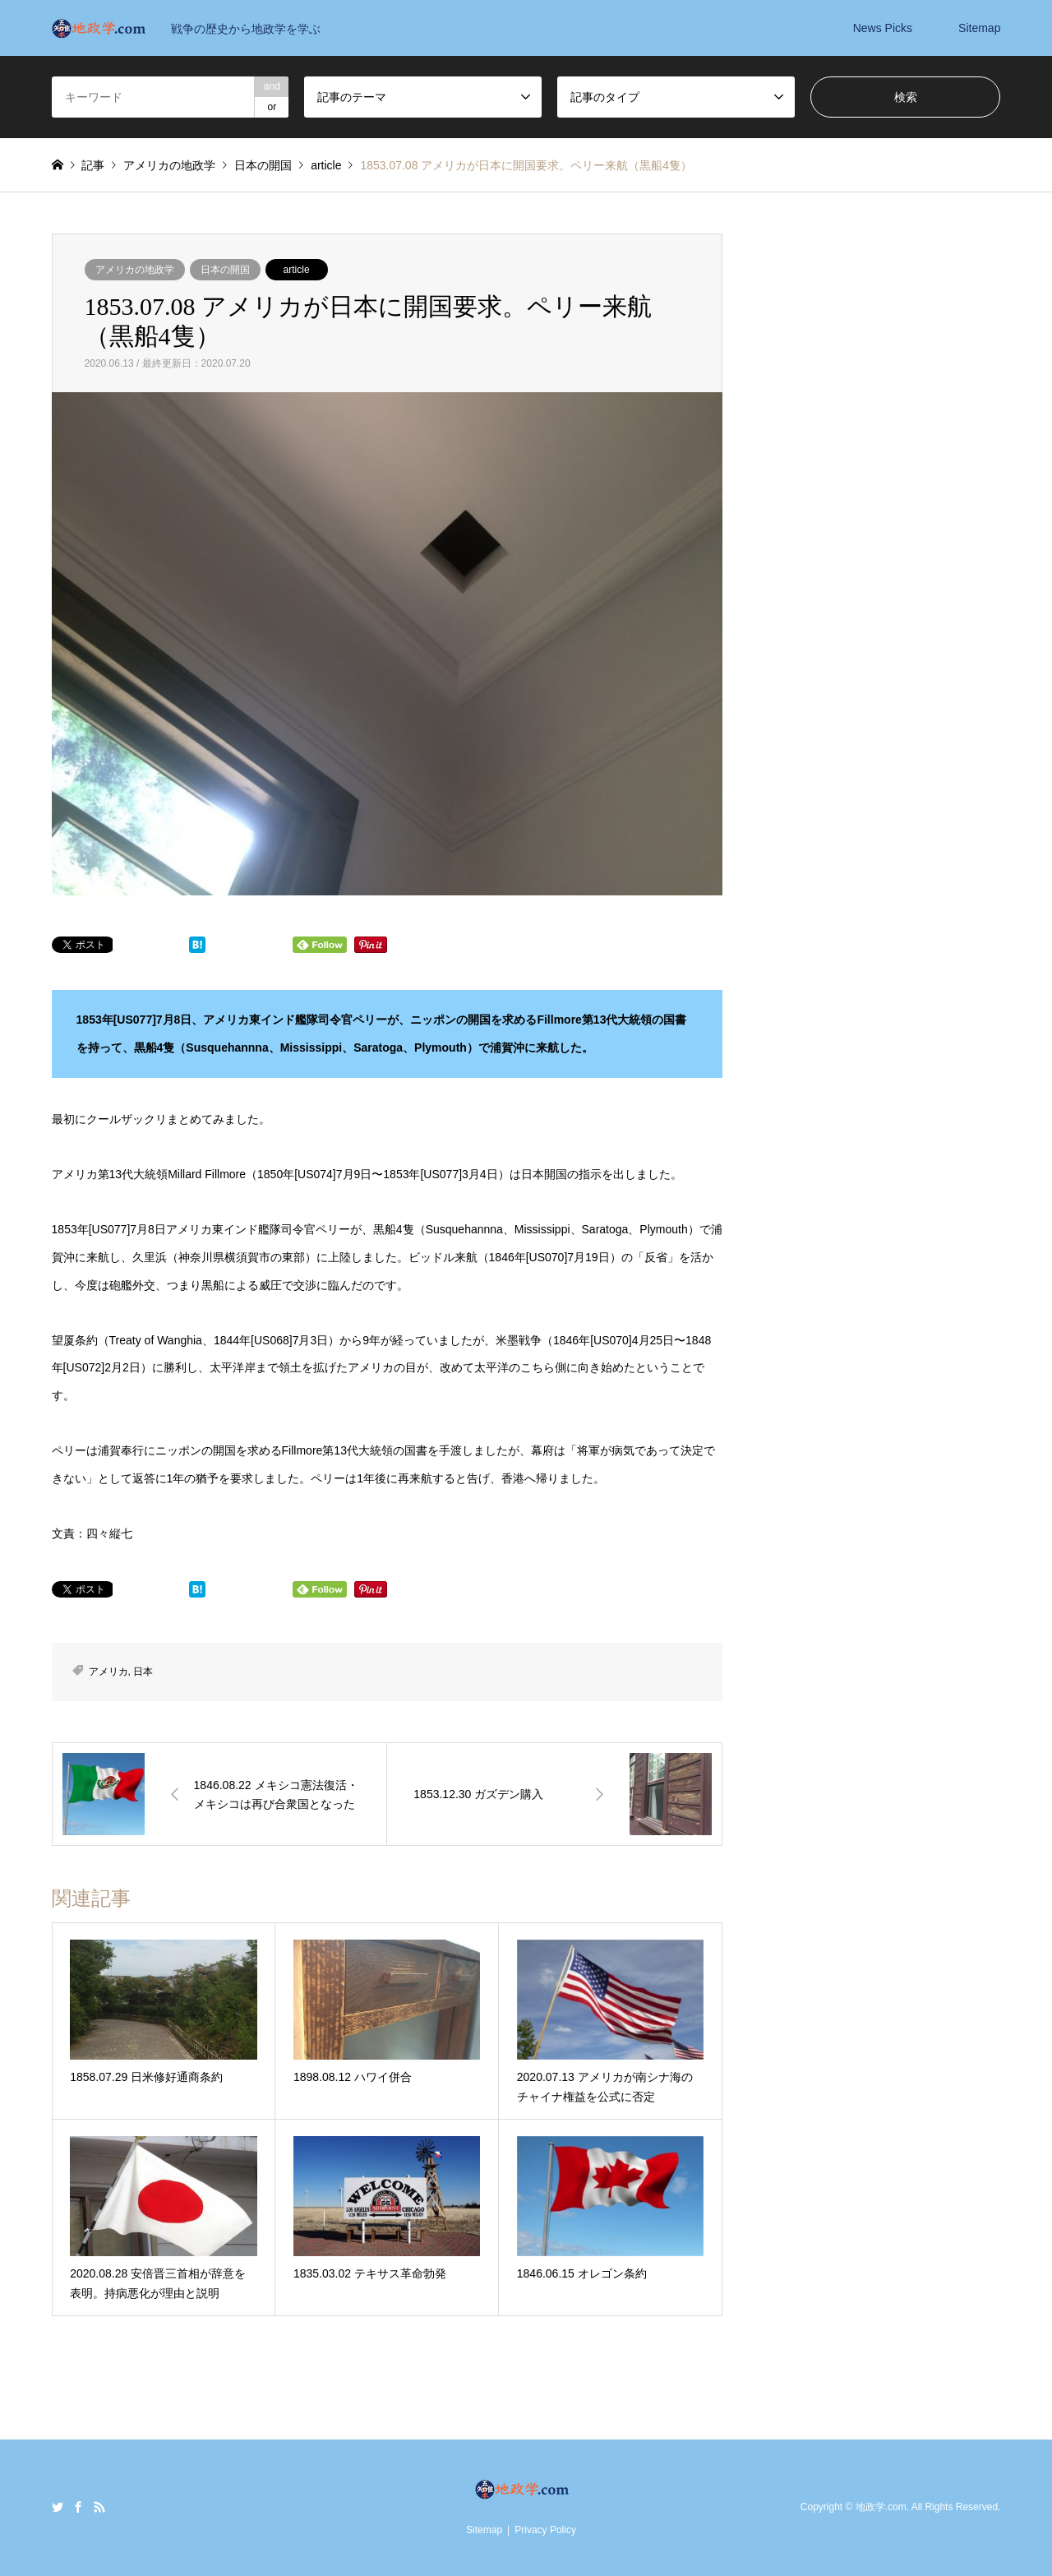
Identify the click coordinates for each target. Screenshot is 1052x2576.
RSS (99, 2507)
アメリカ (108, 1671)
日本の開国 (225, 269)
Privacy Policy (545, 2530)
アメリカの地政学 (134, 269)
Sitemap (979, 28)
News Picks (882, 28)
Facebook (78, 2507)
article (297, 269)
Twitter (57, 2507)
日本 (143, 1671)
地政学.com (881, 2507)
